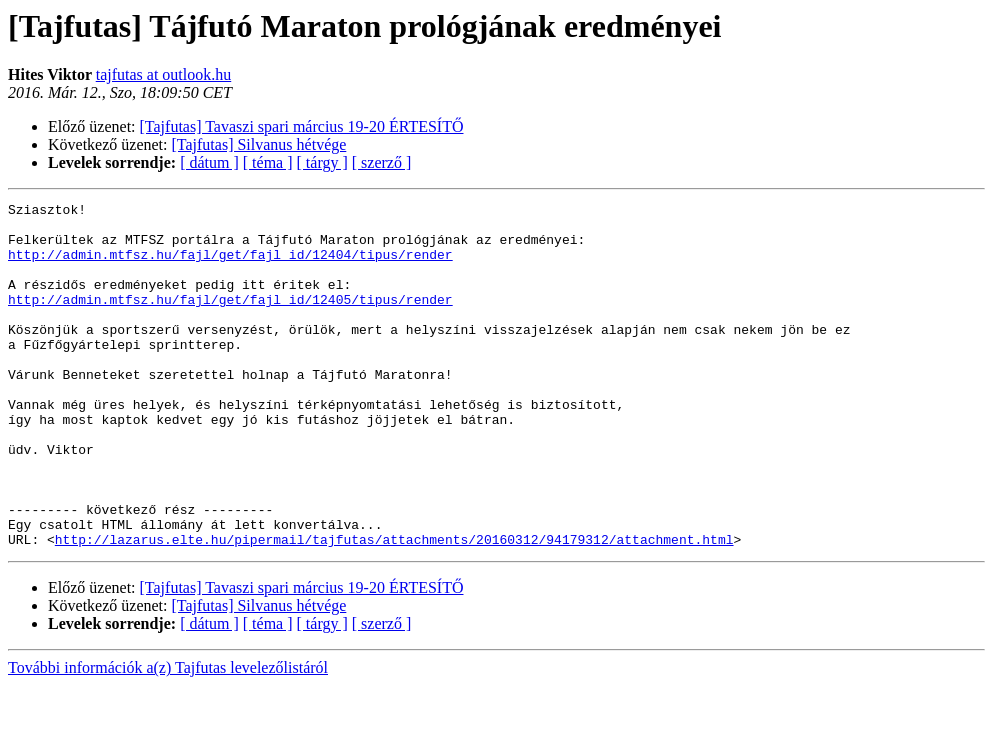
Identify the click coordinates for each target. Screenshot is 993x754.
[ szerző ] (382, 162)
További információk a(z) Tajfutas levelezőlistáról (168, 736)
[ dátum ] (209, 162)
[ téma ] (268, 162)
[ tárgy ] (322, 162)
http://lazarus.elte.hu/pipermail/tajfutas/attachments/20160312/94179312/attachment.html (394, 608)
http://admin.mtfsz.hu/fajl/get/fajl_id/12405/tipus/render (230, 320)
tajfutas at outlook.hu (164, 74)
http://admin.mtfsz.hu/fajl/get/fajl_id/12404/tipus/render (230, 266)
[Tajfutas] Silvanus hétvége (259, 144)
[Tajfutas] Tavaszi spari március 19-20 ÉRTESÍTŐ (302, 126)
